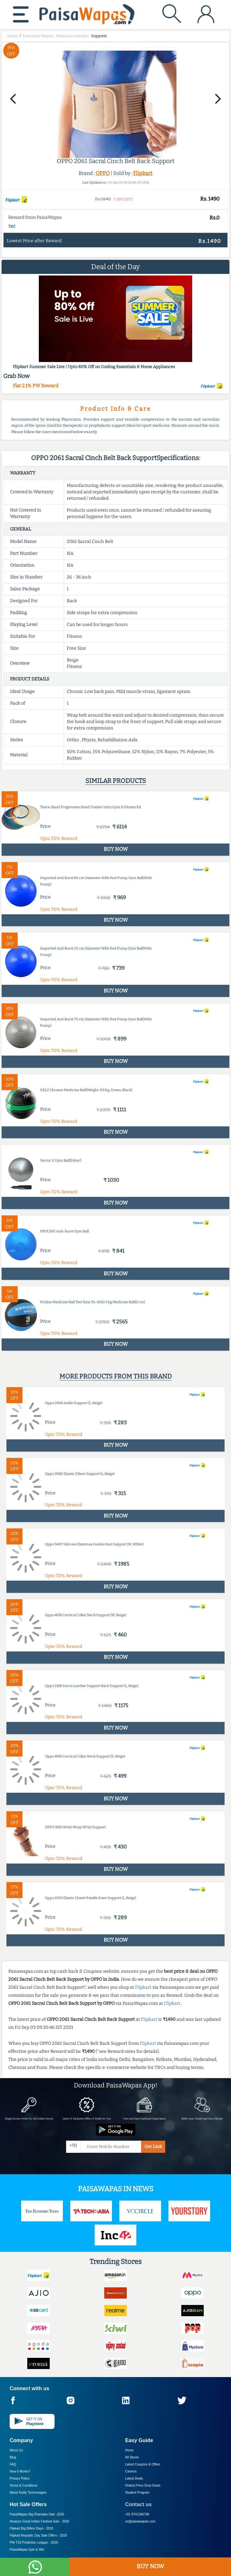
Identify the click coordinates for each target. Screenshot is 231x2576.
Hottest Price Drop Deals (142, 2485)
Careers (131, 2471)
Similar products (115, 781)
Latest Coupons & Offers (142, 2464)
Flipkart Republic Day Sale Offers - (38, 2535)
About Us (16, 2450)
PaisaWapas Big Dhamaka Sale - (37, 2514)
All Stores (132, 2457)
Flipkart (142, 173)
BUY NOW (150, 2566)
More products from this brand (115, 1376)
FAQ (13, 2464)
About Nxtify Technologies (28, 2492)
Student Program (137, 2492)
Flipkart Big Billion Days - (31, 2528)
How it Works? (20, 2471)
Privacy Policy (20, 2478)
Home (129, 2450)
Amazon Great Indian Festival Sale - (39, 2521)
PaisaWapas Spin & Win (27, 2549)
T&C (12, 226)
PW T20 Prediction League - (34, 2542)
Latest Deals (134, 2478)
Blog (13, 2457)
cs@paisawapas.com (140, 2521)
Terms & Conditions (24, 2485)
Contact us (138, 2504)
